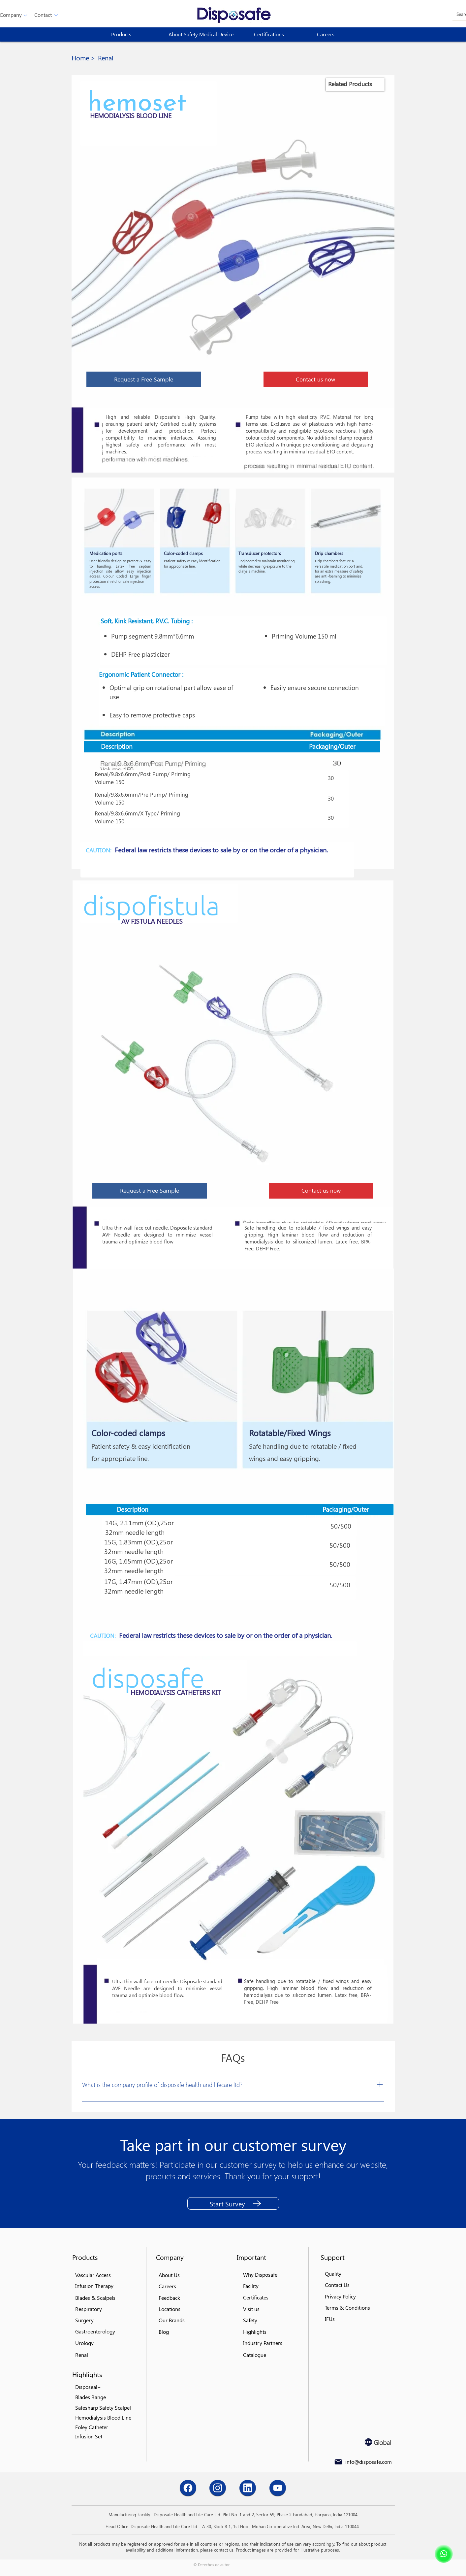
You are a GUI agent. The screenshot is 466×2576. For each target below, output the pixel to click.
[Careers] (341, 34)
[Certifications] (278, 34)
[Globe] (368, 2442)
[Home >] (83, 58)
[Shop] (444, 2554)
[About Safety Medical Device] (203, 34)
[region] (355, 84)
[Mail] (338, 2462)
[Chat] (188, 2488)
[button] (43, 15)
